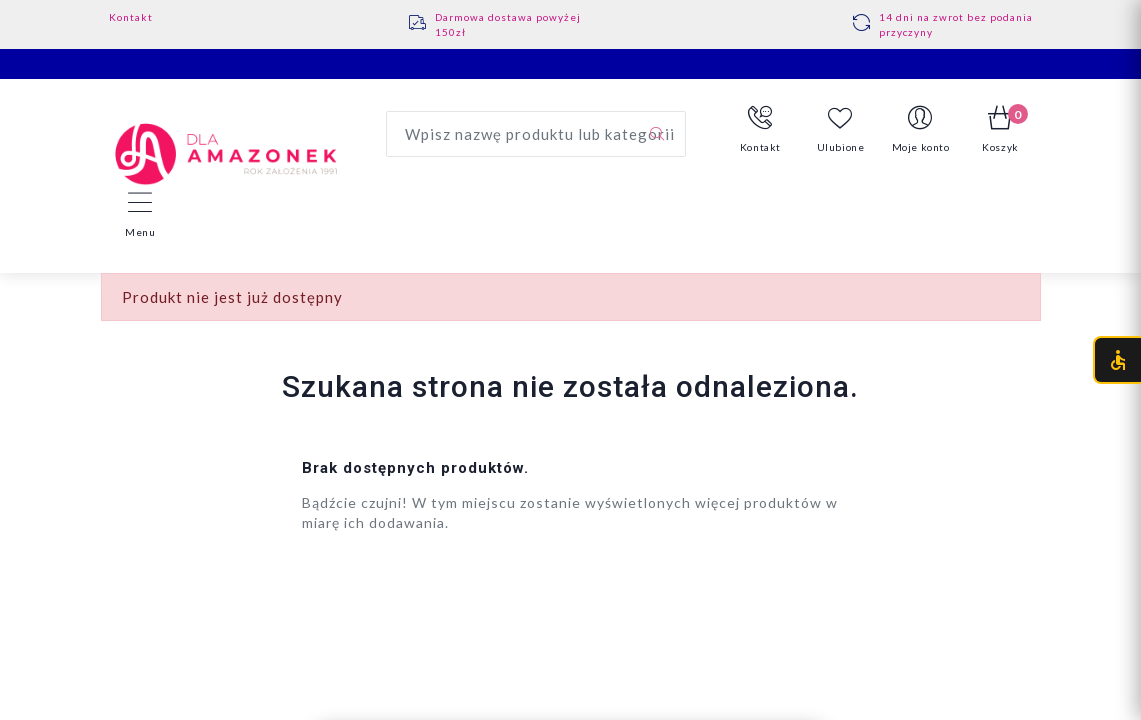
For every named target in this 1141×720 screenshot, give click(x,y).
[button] (761, 130)
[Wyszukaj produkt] (536, 134)
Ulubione (841, 129)
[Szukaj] (657, 134)
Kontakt (131, 17)
